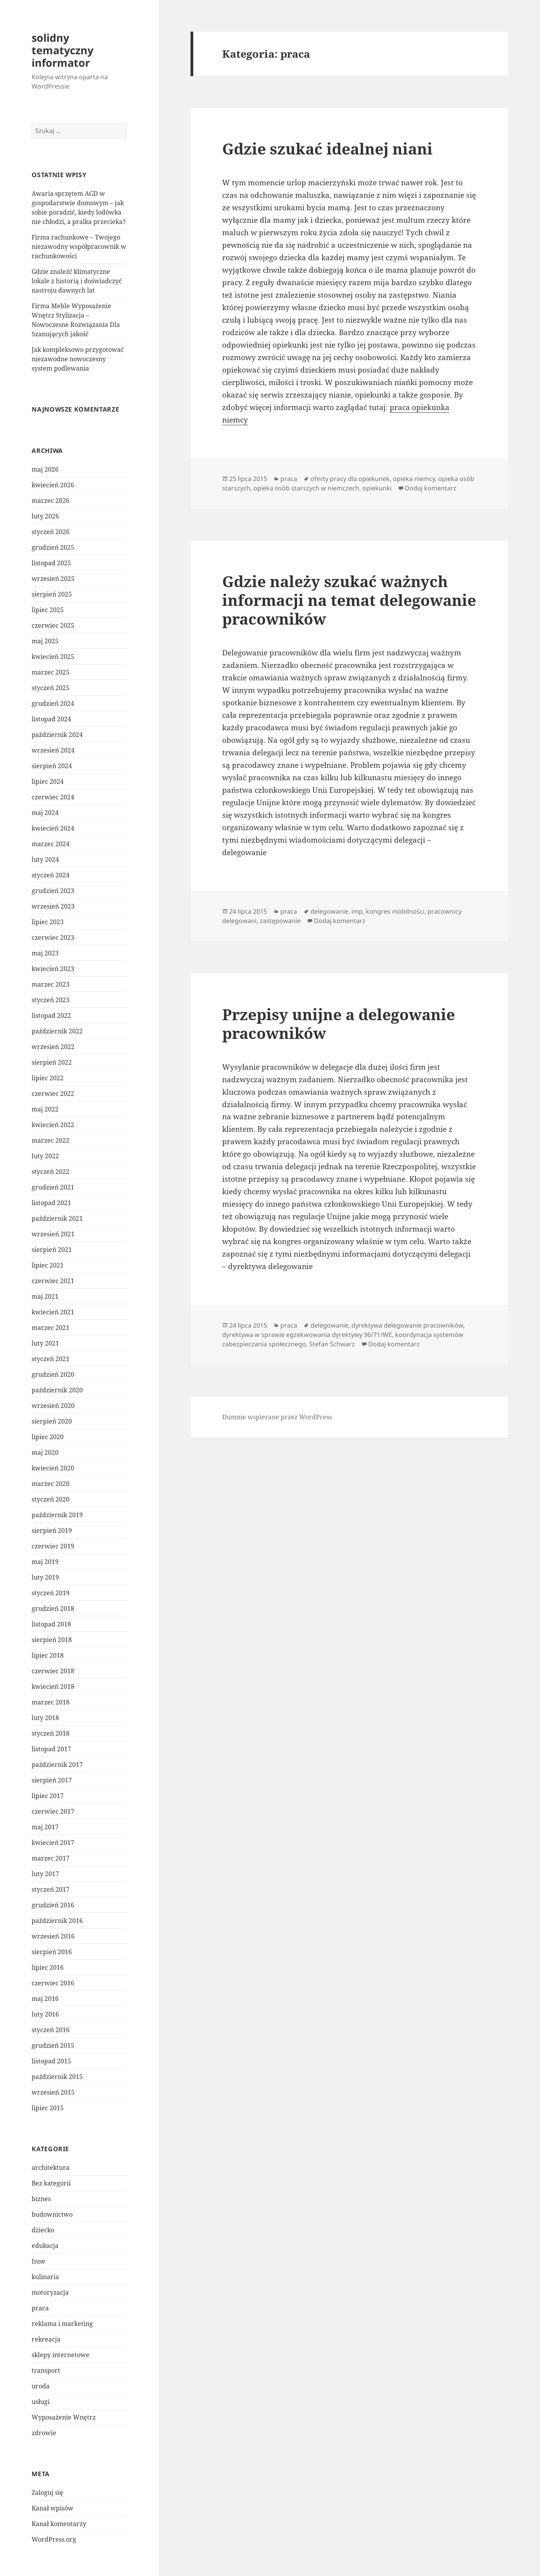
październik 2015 (57, 2076)
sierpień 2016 (52, 1952)
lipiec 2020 (48, 1437)
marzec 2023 (51, 984)
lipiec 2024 (48, 781)
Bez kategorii (51, 2183)
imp (357, 911)
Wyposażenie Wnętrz (64, 2417)
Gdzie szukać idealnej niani (327, 148)
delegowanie (329, 911)
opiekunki (377, 488)
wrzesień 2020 (53, 1405)
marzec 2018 (51, 1702)
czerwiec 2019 (53, 1546)
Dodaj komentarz (430, 488)
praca (40, 2308)
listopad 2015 (51, 2061)
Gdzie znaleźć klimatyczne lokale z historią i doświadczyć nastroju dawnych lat (77, 281)
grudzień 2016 (53, 1905)
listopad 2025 (51, 563)
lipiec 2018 (48, 1655)
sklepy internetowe (60, 2355)
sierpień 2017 (52, 1780)
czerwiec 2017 (53, 1811)
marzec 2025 (51, 672)
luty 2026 (45, 516)
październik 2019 (57, 1515)
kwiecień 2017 (53, 1842)
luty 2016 (45, 2014)
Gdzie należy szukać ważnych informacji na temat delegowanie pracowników (349, 600)
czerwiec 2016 (53, 1983)
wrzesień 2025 (53, 578)
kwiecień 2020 (53, 1468)
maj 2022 (45, 1109)
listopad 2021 (51, 1202)
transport (46, 2370)
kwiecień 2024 (53, 828)
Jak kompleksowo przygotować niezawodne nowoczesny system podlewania (78, 359)
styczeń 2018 (51, 1733)
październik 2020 (57, 1390)
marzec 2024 (51, 844)
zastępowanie (280, 920)
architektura (51, 2167)
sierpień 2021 (52, 1249)
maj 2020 (45, 1452)
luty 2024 (45, 859)
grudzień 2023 (53, 890)
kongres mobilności (395, 911)
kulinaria (45, 2276)
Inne (38, 2261)
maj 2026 (45, 469)
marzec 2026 (51, 500)
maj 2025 (45, 641)
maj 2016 (45, 1998)
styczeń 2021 (51, 1359)
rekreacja (46, 2339)
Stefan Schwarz (332, 1344)
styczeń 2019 (51, 1593)
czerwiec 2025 (53, 625)
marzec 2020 (51, 1483)
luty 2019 (45, 1577)
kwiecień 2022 (53, 1124)
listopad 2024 (51, 719)
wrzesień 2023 (53, 906)
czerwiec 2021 (53, 1280)
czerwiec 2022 (53, 1093)
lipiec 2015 (48, 2108)
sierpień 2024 (52, 766)
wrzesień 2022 (53, 1046)
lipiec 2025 (48, 609)
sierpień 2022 (52, 1062)
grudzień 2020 (53, 1374)
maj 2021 (45, 1296)
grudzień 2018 (53, 1608)
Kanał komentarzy (59, 2523)
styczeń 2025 (51, 688)
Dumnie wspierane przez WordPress (277, 1417)
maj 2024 (45, 812)
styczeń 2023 (51, 1000)
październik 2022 (57, 1031)
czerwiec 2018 (53, 1671)
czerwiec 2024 (53, 797)
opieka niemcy (414, 478)
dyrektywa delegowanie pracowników (407, 1325)
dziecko (43, 2230)
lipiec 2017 (48, 1795)
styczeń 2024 (51, 875)
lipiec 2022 (48, 1078)
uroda (41, 2386)
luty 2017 (45, 1873)
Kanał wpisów (52, 2508)
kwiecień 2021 (53, 1312)
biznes (41, 2198)
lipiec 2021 (48, 1265)
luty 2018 (45, 1717)
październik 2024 (57, 734)
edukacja (45, 2245)
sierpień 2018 (52, 1639)
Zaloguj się (47, 2492)
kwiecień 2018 (53, 1686)
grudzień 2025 (53, 547)
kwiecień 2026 (53, 485)
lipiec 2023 (48, 922)
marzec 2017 (51, 1858)
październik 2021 (57, 1218)
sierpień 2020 (52, 1421)
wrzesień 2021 (53, 1234)
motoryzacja (50, 2292)
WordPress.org (54, 2539)
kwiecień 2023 (53, 968)
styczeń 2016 (51, 2030)
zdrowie (44, 2433)
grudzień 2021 (53, 1187)
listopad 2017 (51, 1749)
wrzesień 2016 (53, 1936)
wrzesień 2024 (53, 750)
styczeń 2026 (51, 531)
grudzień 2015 (53, 2045)
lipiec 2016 (48, 1967)
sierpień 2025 (52, 594)
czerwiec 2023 (53, 937)
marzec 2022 (51, 1140)
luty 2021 (45, 1343)
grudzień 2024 (53, 703)
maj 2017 (45, 1827)
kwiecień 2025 (53, 656)
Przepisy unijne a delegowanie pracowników (338, 1023)
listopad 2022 (51, 1015)
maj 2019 (45, 1561)
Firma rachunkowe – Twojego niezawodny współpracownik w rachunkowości (79, 246)
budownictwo (52, 2214)
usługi (41, 2401)
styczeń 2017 (51, 1889)
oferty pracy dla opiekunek (350, 478)
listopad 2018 (51, 1624)
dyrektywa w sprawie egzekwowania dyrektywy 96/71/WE (307, 1334)
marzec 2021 (51, 1327)
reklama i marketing (62, 2323)
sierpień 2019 (52, 1530)
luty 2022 (45, 1156)
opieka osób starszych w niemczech (306, 488)
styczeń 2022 (51, 1171)
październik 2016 (57, 1920)
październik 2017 (57, 1764)
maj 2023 (45, 953)
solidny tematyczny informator (62, 50)
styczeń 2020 (51, 1499)
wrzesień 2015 (53, 2092)
